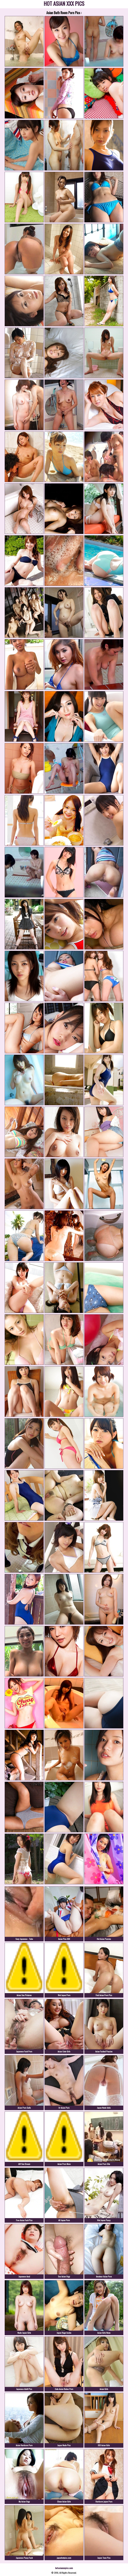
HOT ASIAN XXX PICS (64, 4)
